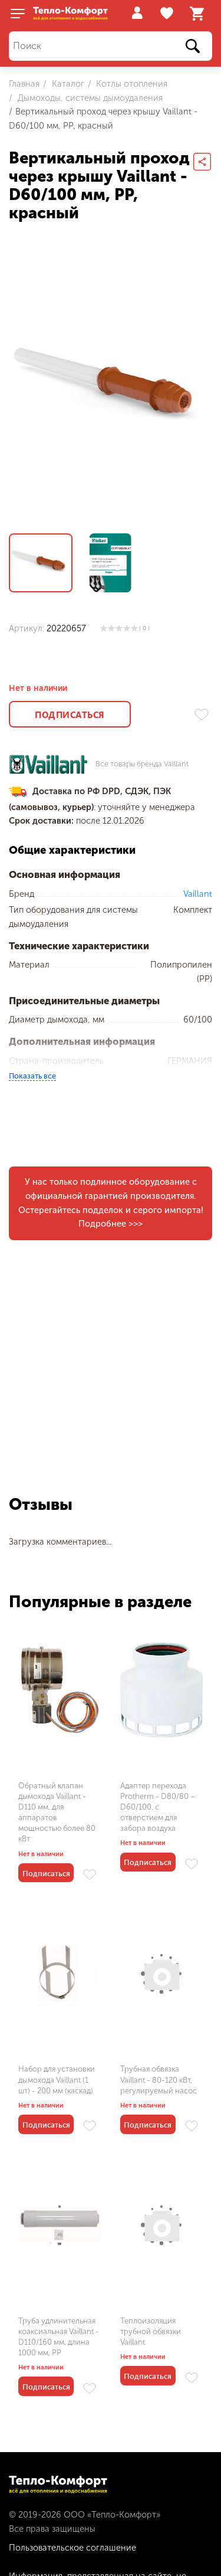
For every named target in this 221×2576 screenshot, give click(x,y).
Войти (137, 12)
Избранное (168, 13)
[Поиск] (110, 46)
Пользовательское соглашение (72, 2547)
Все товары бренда (142, 764)
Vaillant (197, 894)
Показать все (32, 1075)
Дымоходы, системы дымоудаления (89, 98)
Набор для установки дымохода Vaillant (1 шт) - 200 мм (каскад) (56, 2079)
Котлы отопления (130, 83)
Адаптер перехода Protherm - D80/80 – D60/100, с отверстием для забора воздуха (157, 1807)
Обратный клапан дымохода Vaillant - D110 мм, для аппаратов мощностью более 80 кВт (56, 1812)
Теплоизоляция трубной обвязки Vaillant (150, 2331)
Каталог (67, 83)
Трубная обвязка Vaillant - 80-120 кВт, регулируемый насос (158, 2079)
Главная (24, 83)
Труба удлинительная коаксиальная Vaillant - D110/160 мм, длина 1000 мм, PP (58, 2337)
